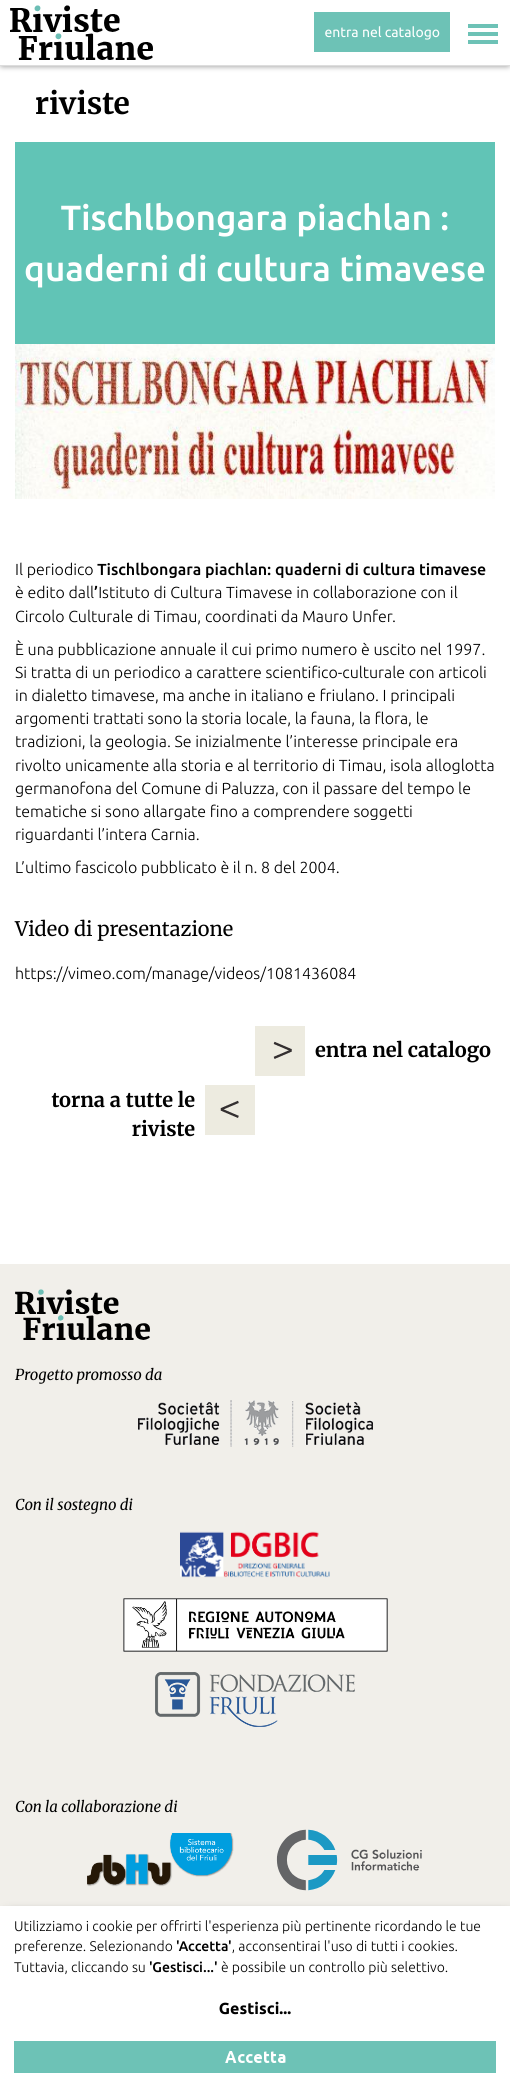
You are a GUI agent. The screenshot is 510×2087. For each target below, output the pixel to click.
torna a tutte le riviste (123, 1115)
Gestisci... (255, 2009)
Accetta (255, 2057)
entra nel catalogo (382, 32)
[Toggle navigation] (483, 36)
